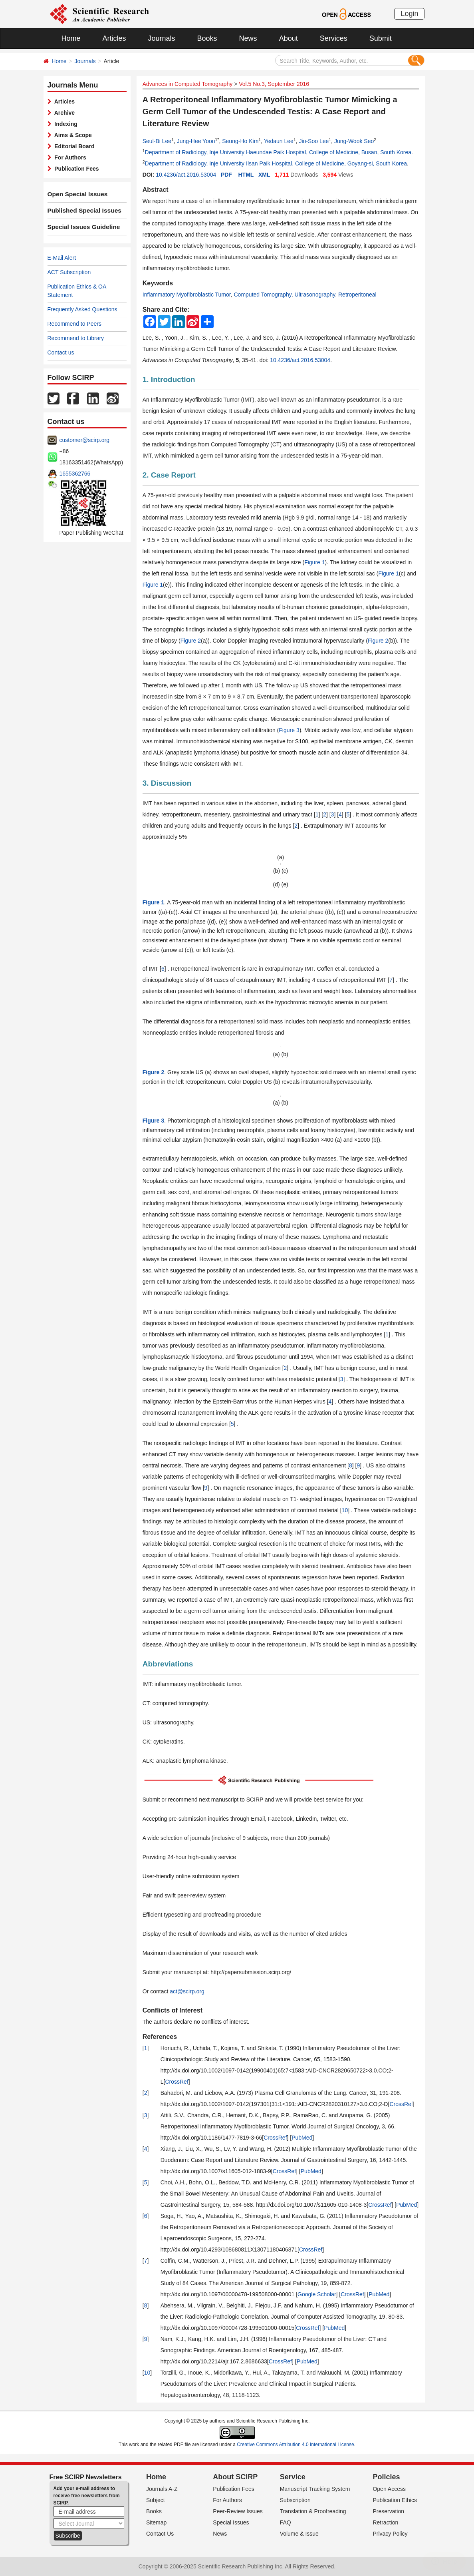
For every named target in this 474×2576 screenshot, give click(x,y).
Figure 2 (190, 640)
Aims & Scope (72, 135)
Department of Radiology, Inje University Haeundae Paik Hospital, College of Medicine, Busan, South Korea (278, 152)
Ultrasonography (315, 294)
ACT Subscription (69, 272)
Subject (155, 2500)
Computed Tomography (263, 294)
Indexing (64, 124)
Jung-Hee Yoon (196, 141)
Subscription (295, 2500)
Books (207, 38)
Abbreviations (168, 1664)
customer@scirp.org (84, 440)
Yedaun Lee (279, 141)
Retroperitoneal (357, 294)
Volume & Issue (299, 2533)
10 (345, 1510)
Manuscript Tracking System (315, 2489)
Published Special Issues (81, 210)
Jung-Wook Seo (354, 141)
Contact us (61, 352)
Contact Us (160, 2533)
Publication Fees (75, 168)
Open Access (389, 2489)
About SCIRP (235, 2477)
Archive (63, 112)
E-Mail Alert (62, 258)
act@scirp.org (187, 1991)
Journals (161, 38)
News (248, 38)
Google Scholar (316, 2294)
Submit (380, 38)
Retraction (385, 2522)
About (288, 38)
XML (264, 174)
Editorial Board (73, 146)
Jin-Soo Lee (314, 141)
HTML (246, 174)
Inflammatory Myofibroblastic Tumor (187, 294)
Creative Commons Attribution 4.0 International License (295, 2444)
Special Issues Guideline (80, 227)
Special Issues (231, 2522)
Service (292, 2477)
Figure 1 (314, 562)
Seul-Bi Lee (157, 141)
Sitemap (156, 2522)
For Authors (69, 157)
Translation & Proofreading (313, 2511)
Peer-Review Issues (238, 2511)
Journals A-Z (162, 2489)
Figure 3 (289, 730)
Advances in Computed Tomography (187, 84)
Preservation (388, 2511)
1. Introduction (169, 379)
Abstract (156, 189)
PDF (226, 174)
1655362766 (75, 473)
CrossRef (176, 2081)
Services (333, 38)
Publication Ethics (395, 2500)
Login (409, 14)
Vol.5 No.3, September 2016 (274, 84)
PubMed (302, 2137)
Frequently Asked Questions (82, 309)
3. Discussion (167, 783)
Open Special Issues (75, 194)
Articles (114, 38)
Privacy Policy (390, 2533)
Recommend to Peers (74, 324)
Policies (386, 2477)
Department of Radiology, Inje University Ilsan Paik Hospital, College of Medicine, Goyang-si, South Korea (276, 163)
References (160, 2036)
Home (71, 38)
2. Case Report (169, 475)
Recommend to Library (76, 338)
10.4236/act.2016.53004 (186, 174)
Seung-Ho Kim (240, 141)
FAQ (285, 2522)
